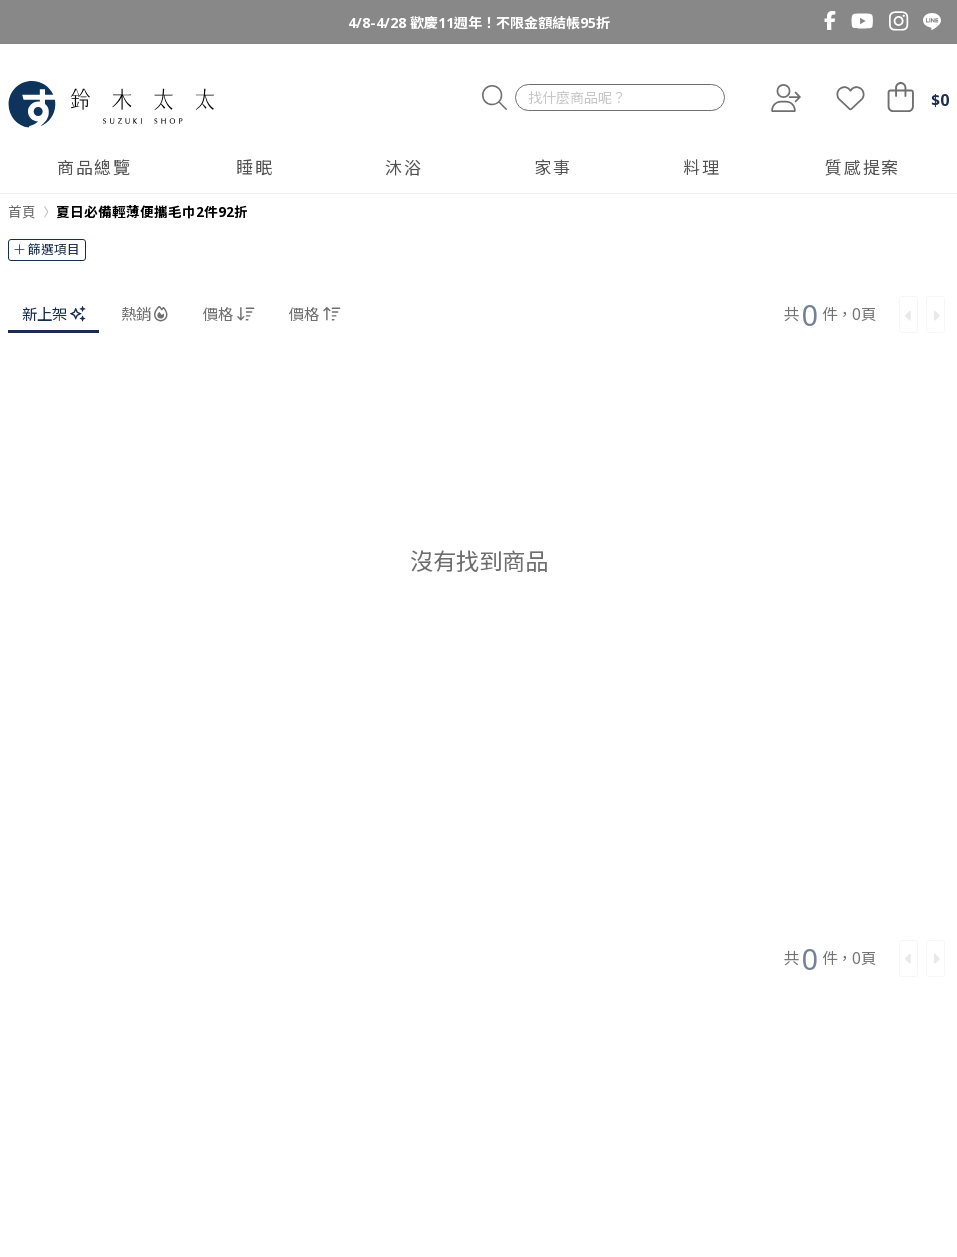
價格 (228, 314)
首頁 (22, 212)
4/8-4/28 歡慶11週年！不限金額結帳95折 (479, 22)
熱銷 (144, 314)
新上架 (54, 314)
